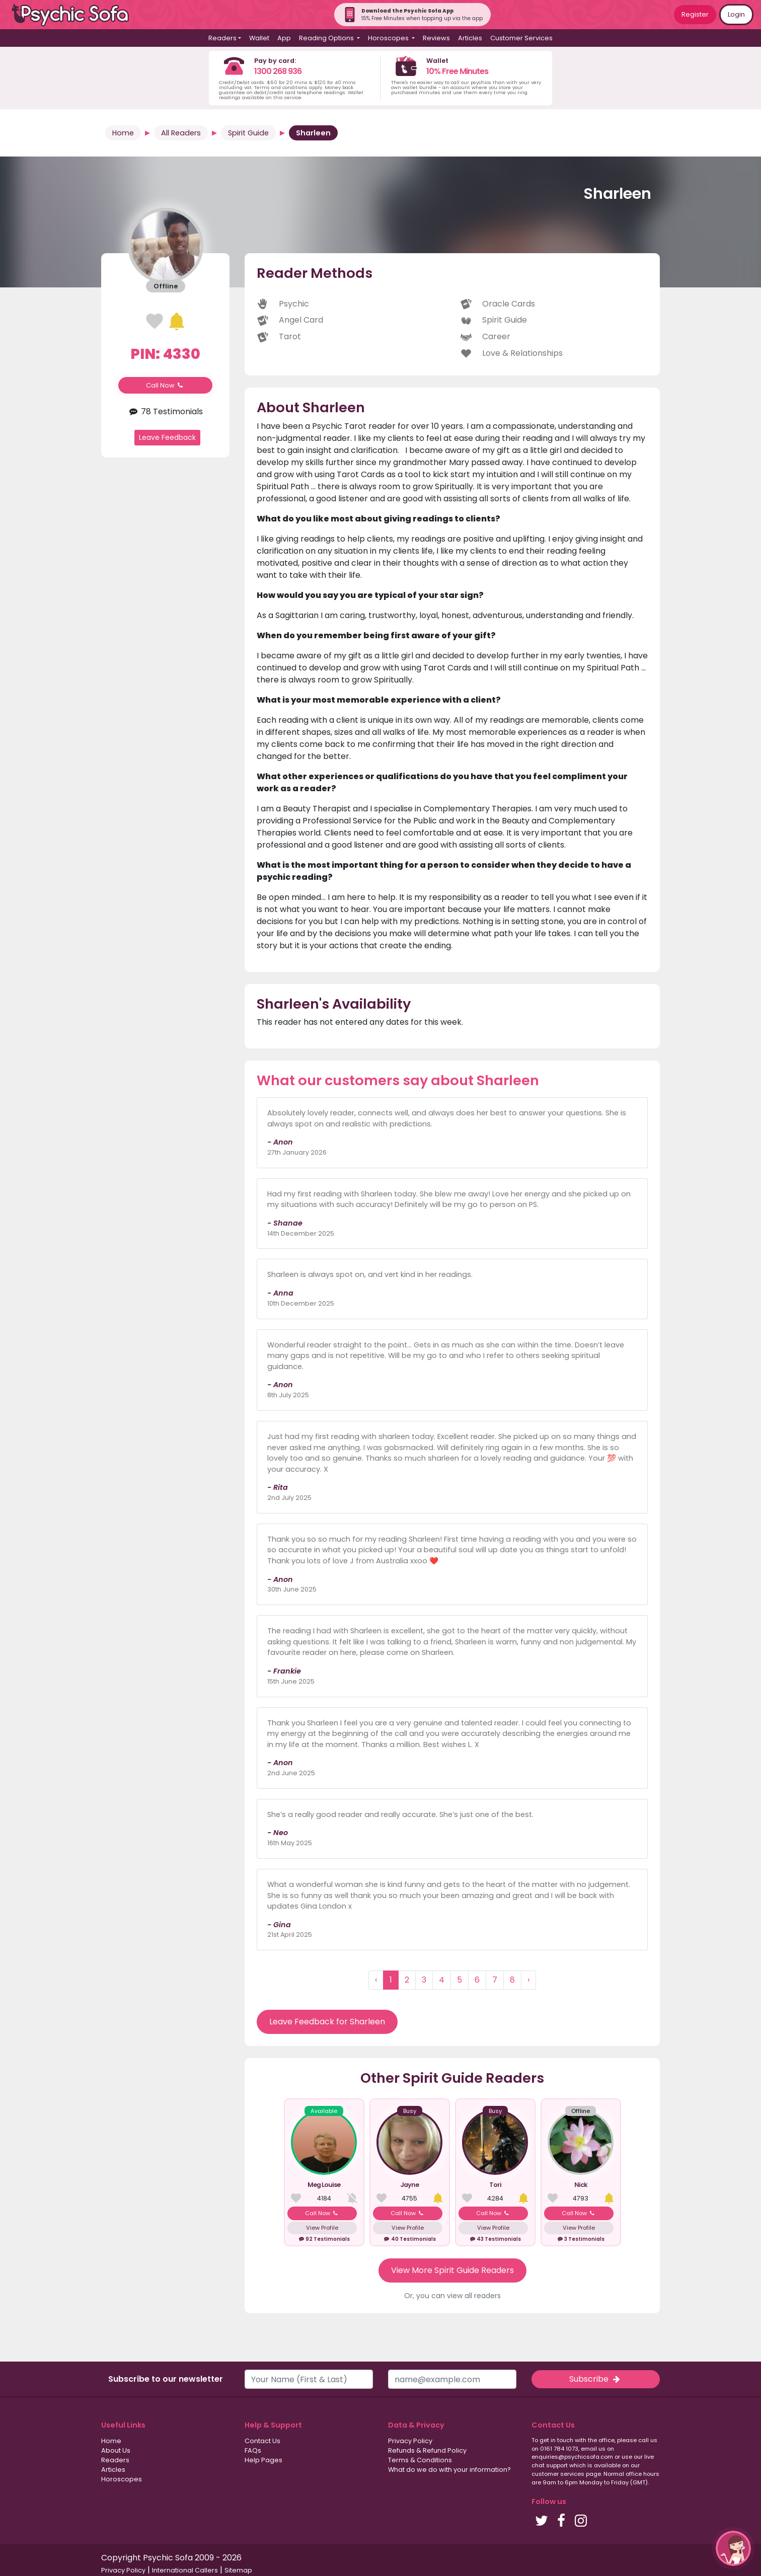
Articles (470, 38)
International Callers (185, 2570)
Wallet (259, 38)
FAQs (253, 2450)
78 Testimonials (165, 411)
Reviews (436, 38)
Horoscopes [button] (389, 38)
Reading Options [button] (327, 38)
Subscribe (595, 2379)
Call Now (165, 385)
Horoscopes (121, 2479)
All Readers (181, 133)
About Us (115, 2450)
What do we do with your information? (449, 2469)
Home (123, 133)
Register (695, 14)
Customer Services (521, 38)
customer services (557, 2474)
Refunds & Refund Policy (427, 2450)
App (284, 38)
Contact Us (262, 2441)
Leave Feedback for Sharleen (327, 2021)
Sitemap (238, 2570)
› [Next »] (528, 1980)
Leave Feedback (167, 437)
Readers (115, 2460)
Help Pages (263, 2460)
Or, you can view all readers (452, 2296)
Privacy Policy (410, 2441)
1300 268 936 (277, 71)
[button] (733, 2548)
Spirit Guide (248, 133)
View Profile (322, 2228)
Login (736, 14)
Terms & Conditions (420, 2460)
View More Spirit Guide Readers (452, 2270)
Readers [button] (222, 38)
